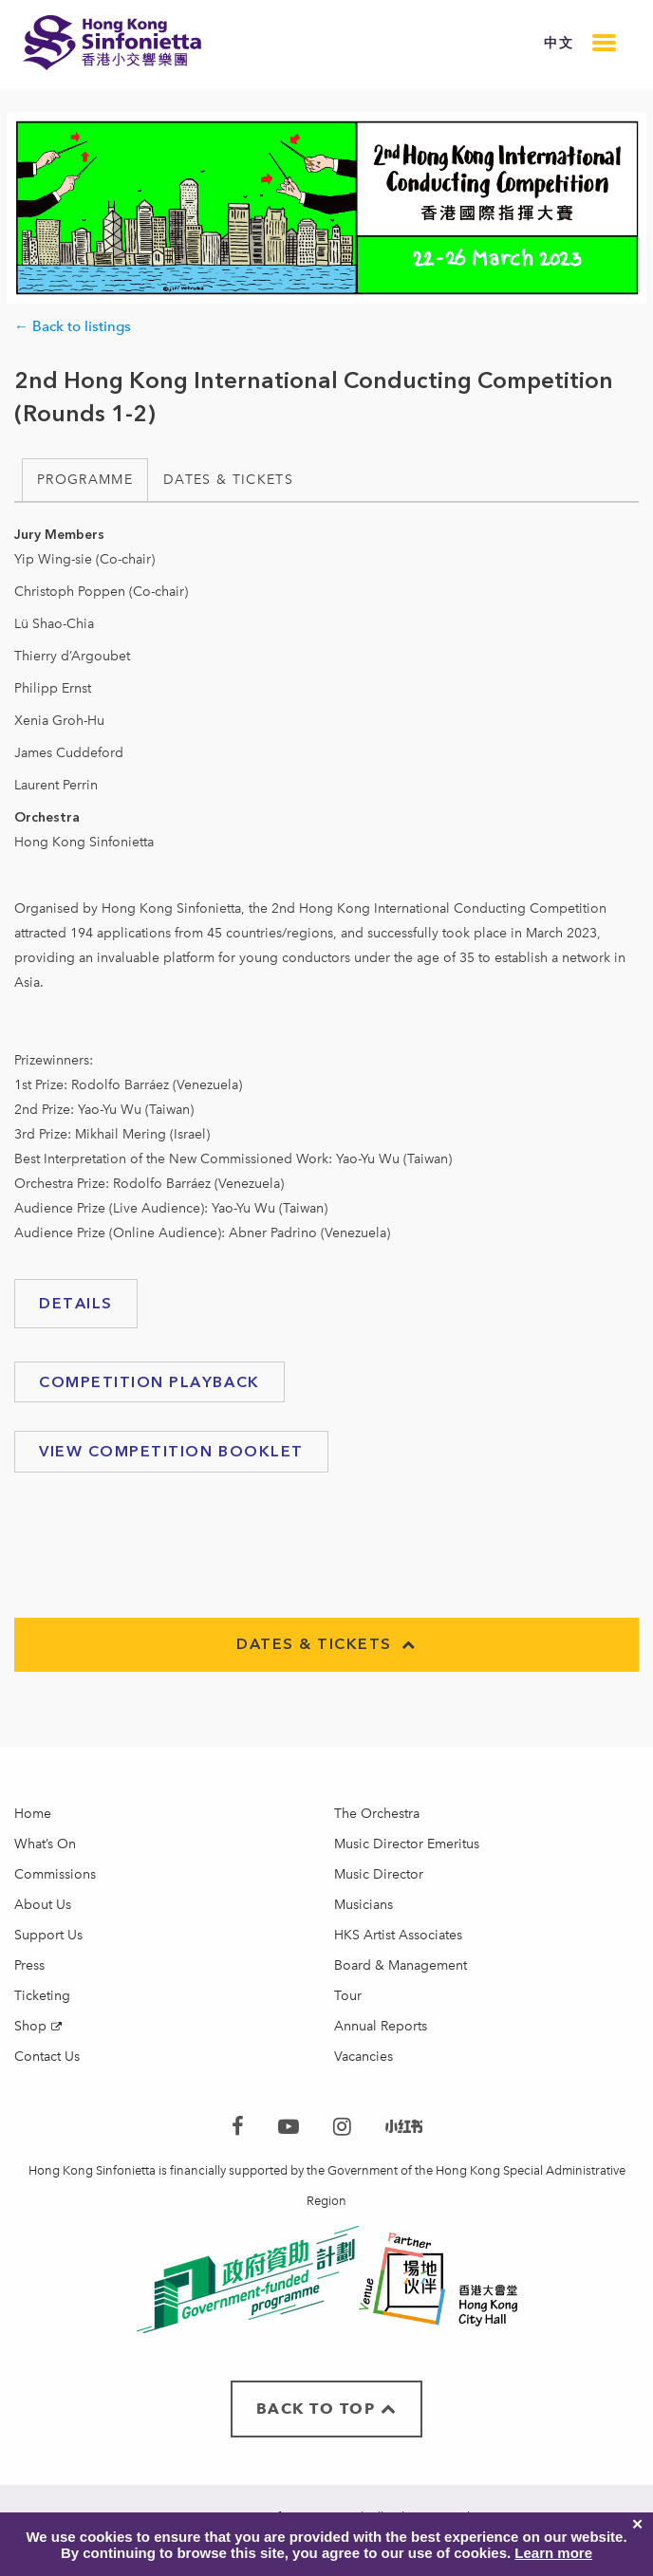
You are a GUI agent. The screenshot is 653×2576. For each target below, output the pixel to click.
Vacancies (363, 2056)
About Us (42, 1905)
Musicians (363, 1905)
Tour (348, 1996)
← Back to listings (72, 326)
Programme (85, 480)
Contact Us (47, 2056)
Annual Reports (380, 2026)
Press (29, 1965)
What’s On (45, 1844)
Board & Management (400, 1965)
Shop (30, 2026)
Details (76, 1303)
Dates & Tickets (228, 480)
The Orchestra (377, 1814)
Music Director (378, 1874)
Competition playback (149, 1382)
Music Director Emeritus (406, 1844)
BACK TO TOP (327, 2409)
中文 (558, 43)
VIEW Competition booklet (171, 1451)
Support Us (48, 1935)
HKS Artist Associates (398, 1935)
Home (32, 1814)
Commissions (55, 1874)
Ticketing (42, 1996)
